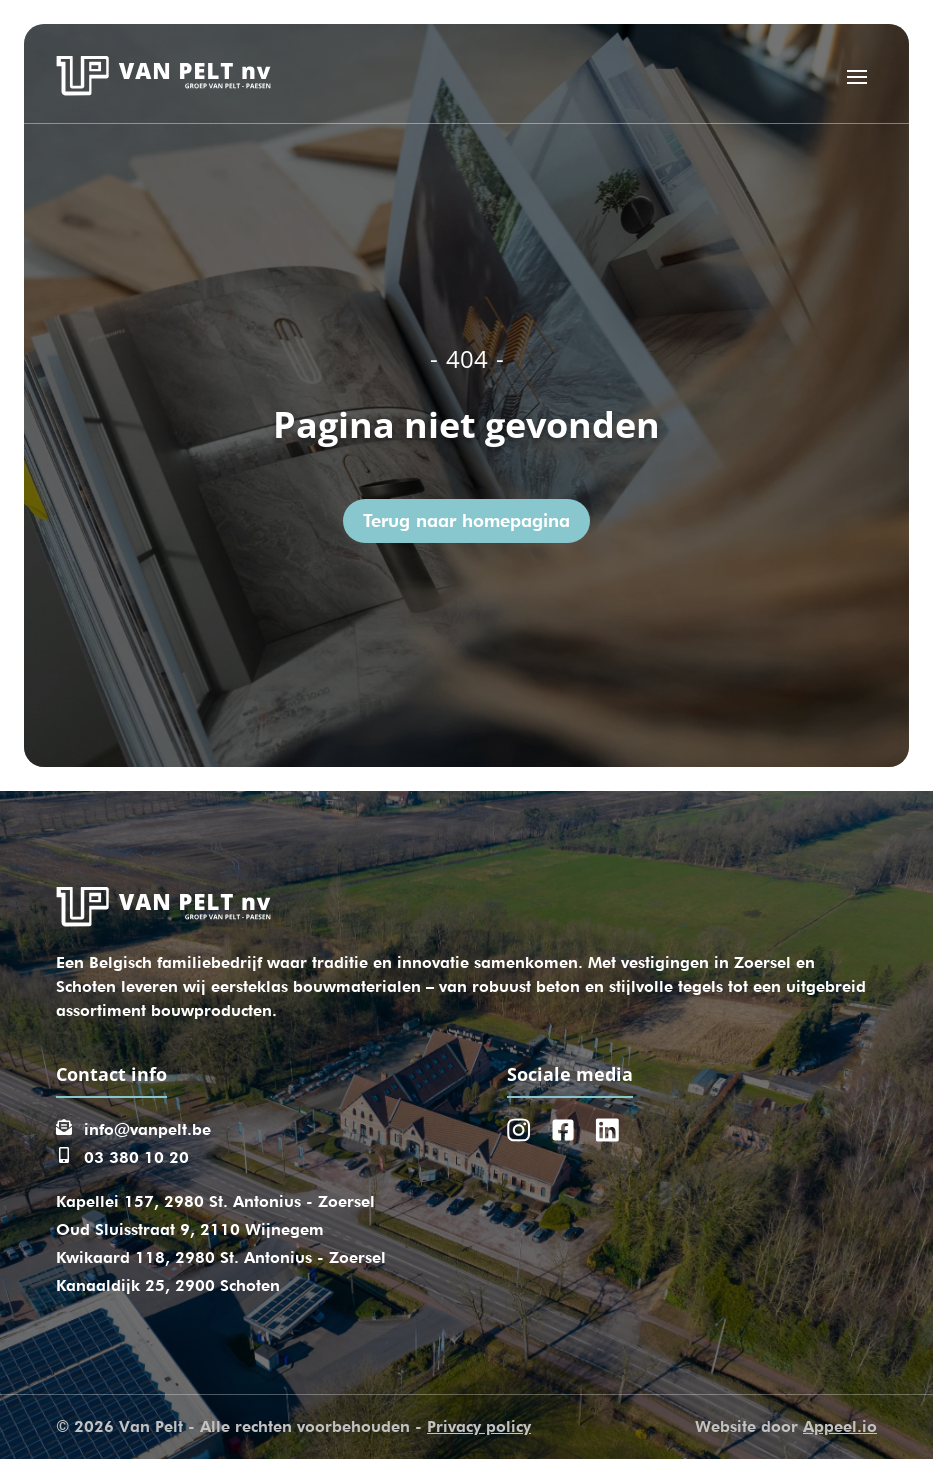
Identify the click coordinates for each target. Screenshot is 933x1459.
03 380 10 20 (136, 1157)
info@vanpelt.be (147, 1129)
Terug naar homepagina (466, 520)
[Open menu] (857, 76)
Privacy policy (479, 1426)
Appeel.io (840, 1426)
